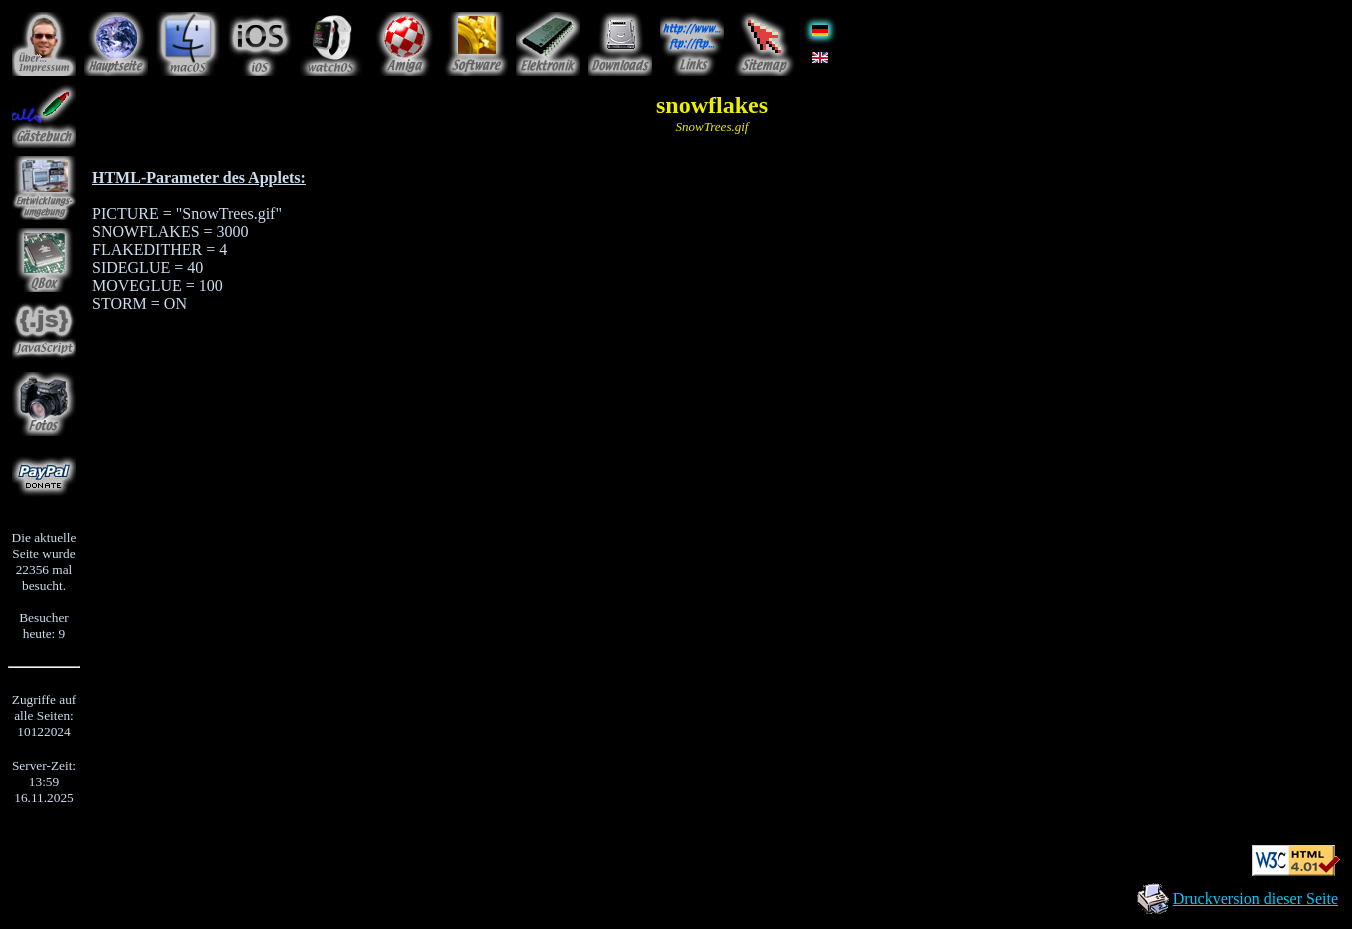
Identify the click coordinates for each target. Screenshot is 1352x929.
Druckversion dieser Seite (1255, 898)
